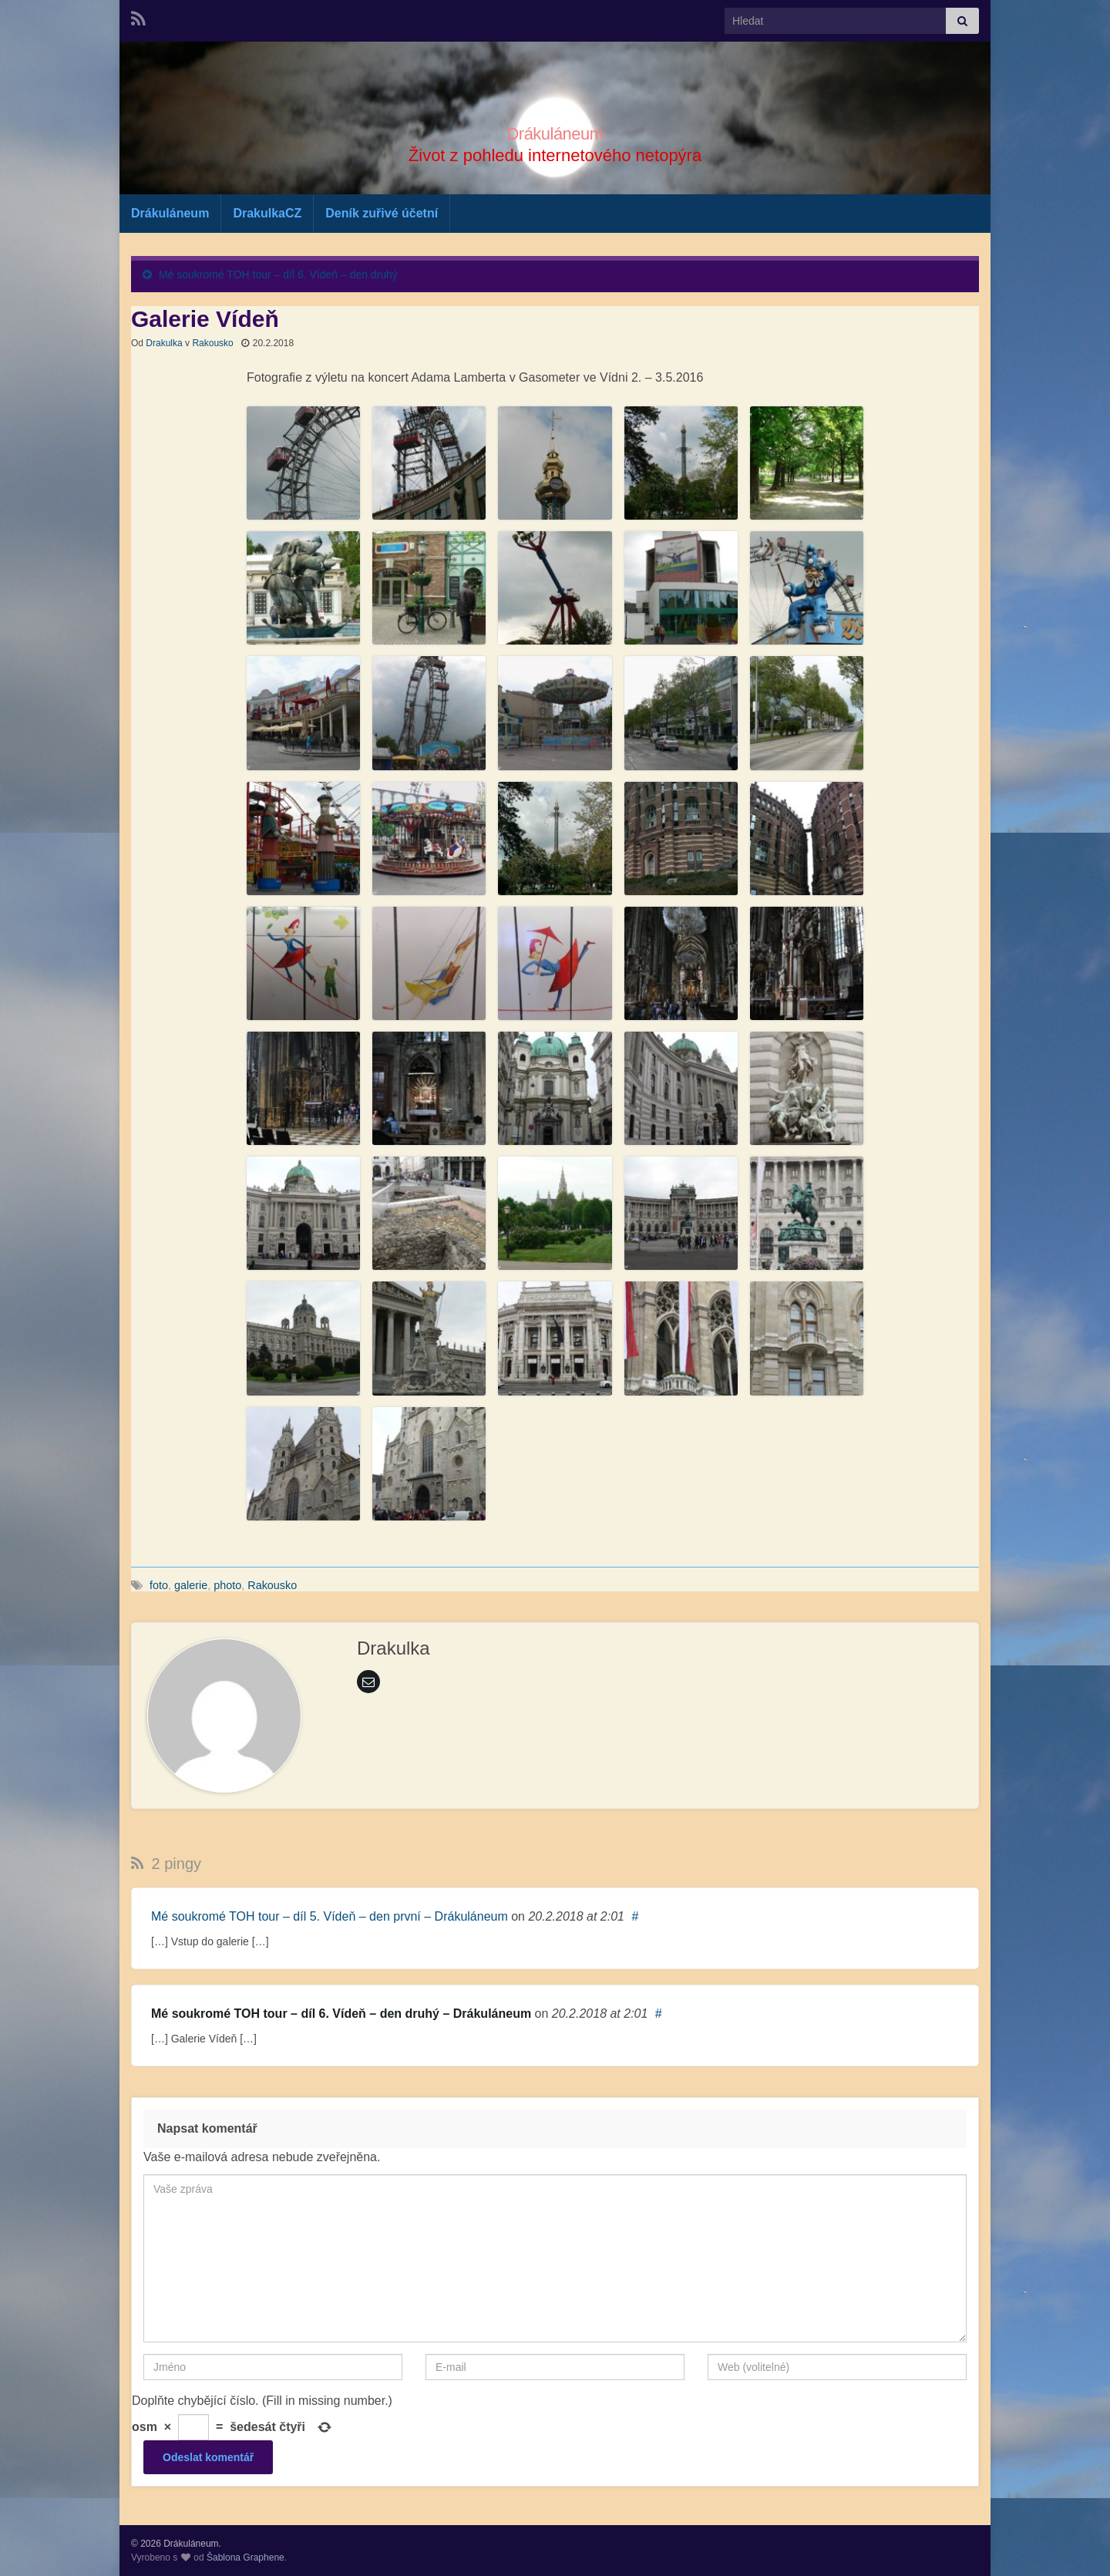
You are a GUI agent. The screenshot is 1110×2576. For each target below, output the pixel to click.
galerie (190, 1585)
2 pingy (166, 1863)
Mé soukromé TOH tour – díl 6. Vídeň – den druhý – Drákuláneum (341, 2013)
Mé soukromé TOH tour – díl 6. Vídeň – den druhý (278, 274)
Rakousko (212, 343)
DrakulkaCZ (267, 213)
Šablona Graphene (245, 2557)
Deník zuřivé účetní (381, 213)
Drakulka (164, 343)
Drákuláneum (555, 131)
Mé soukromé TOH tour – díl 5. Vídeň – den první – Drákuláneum (329, 1916)
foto (159, 1585)
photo (227, 1585)
